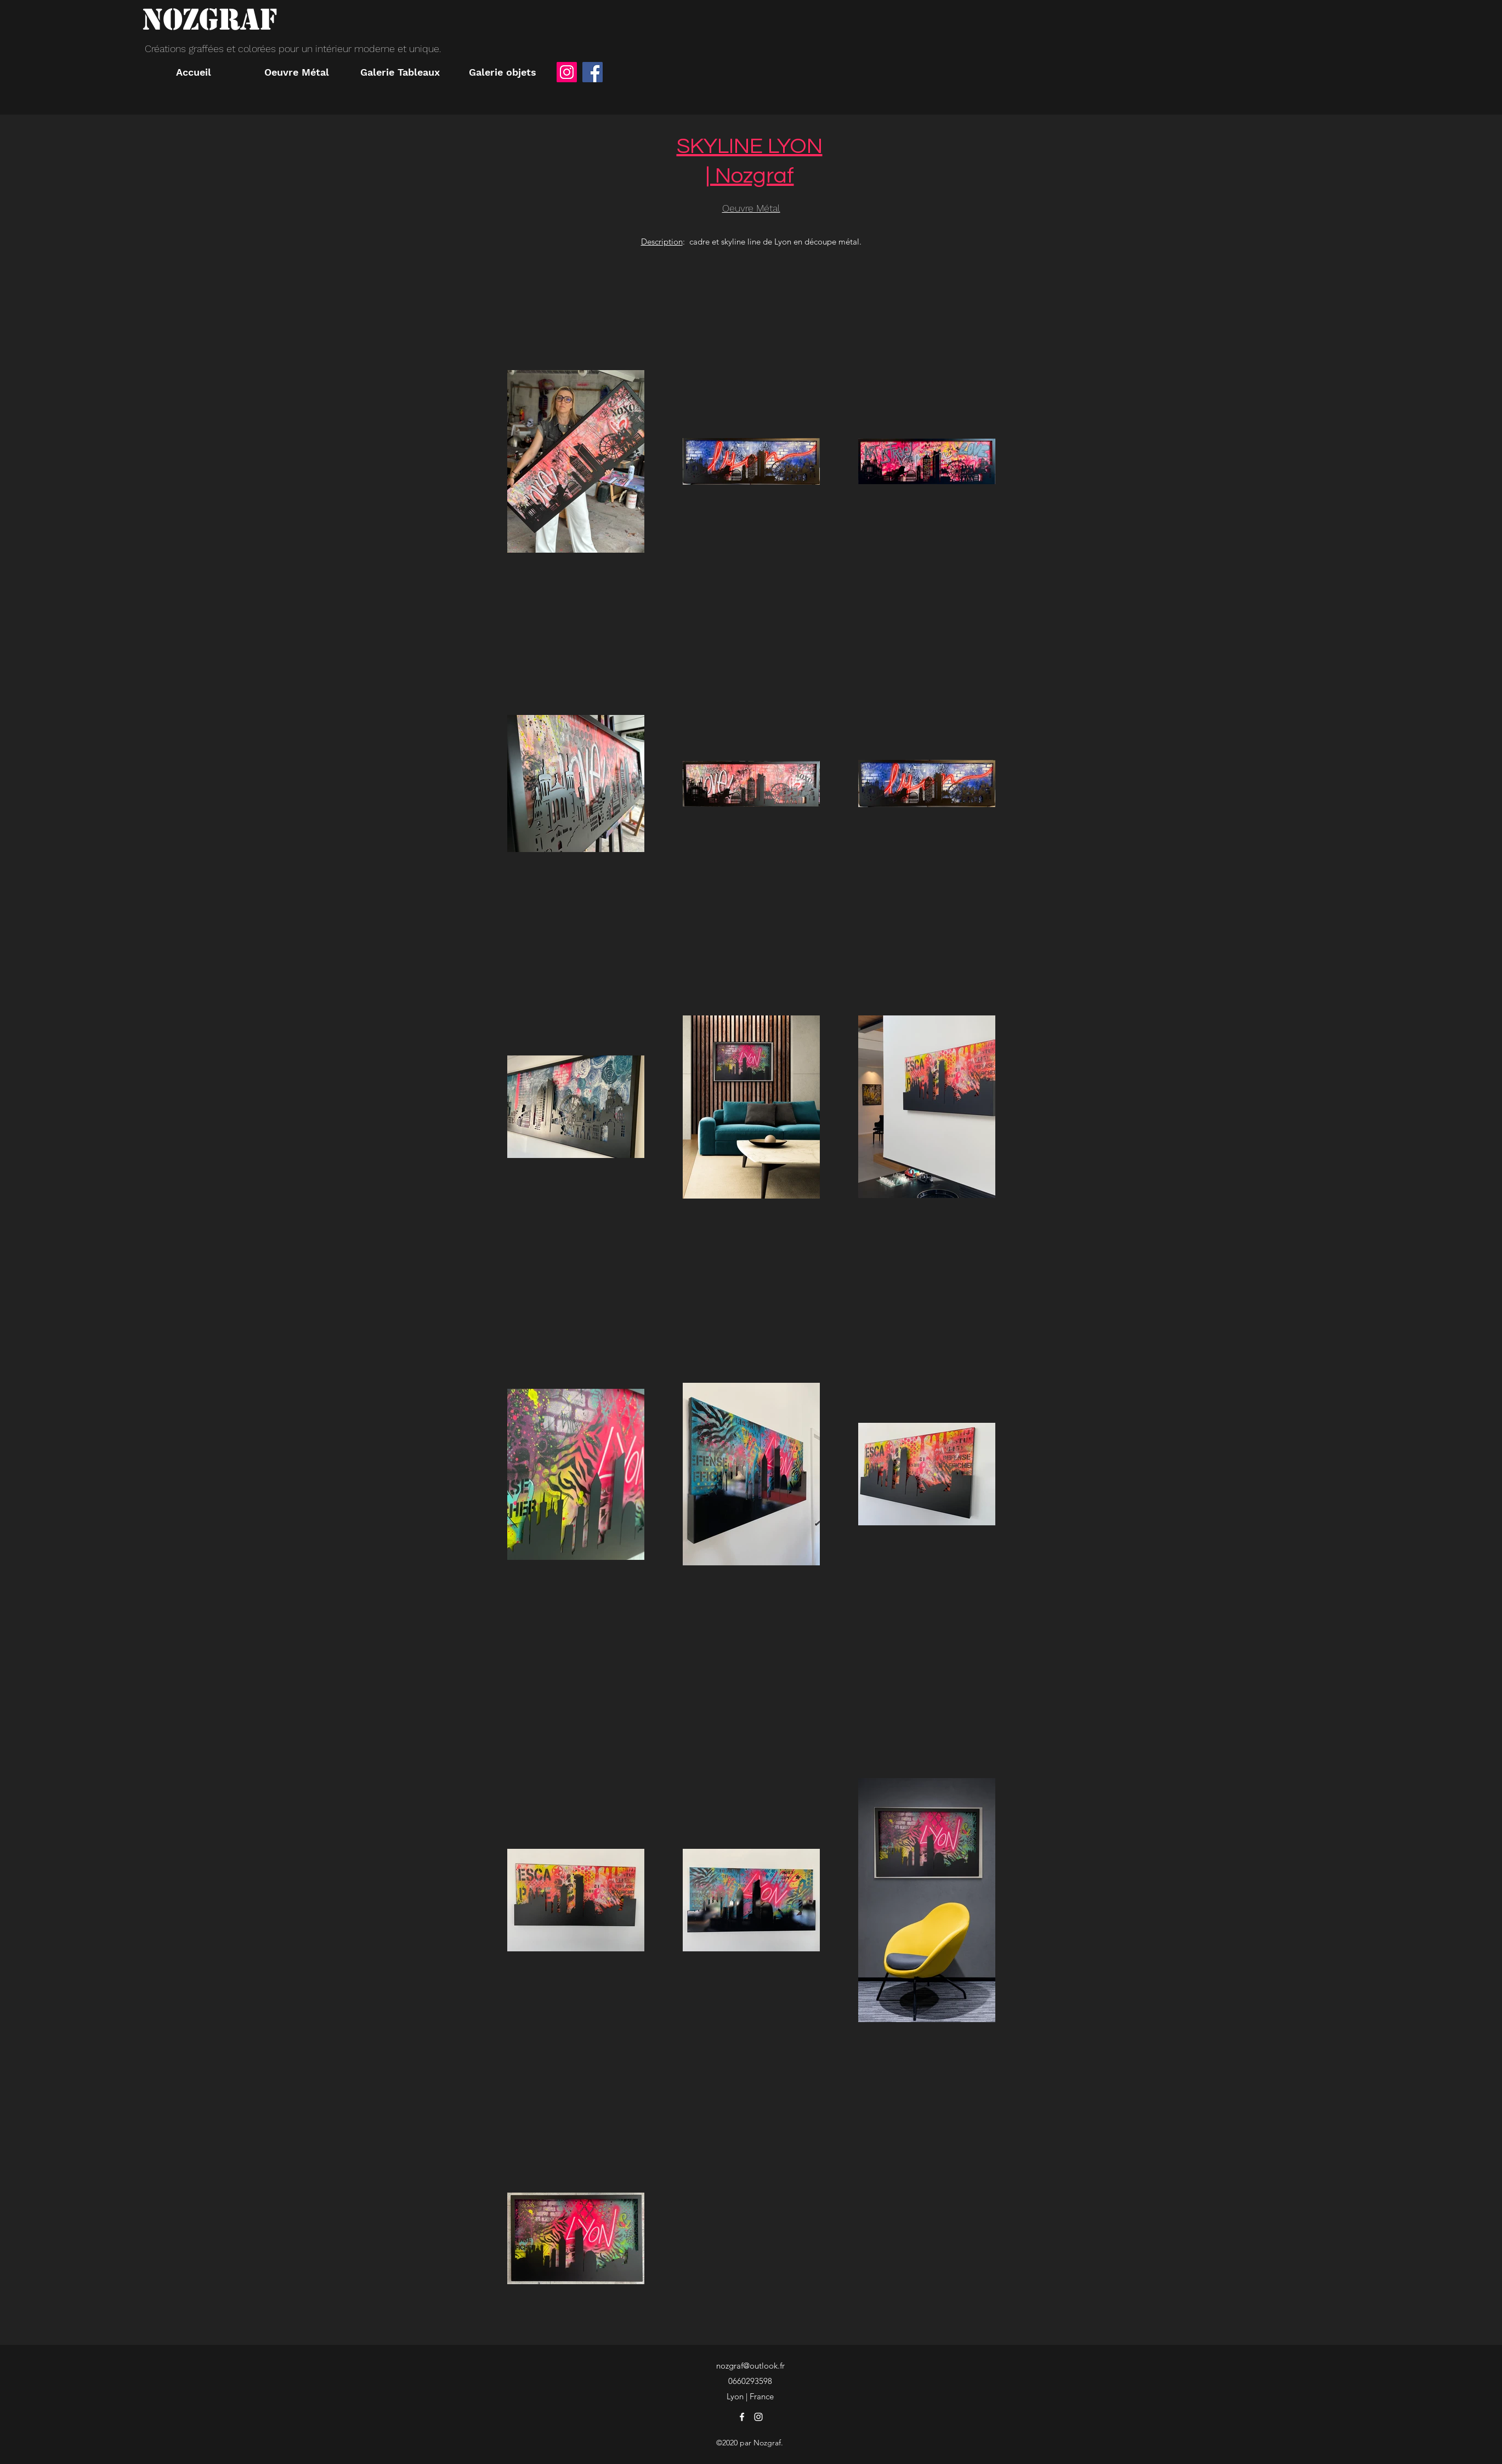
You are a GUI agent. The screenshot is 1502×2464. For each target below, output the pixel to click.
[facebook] (741, 2416)
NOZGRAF (209, 19)
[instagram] (758, 2416)
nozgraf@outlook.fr (750, 2365)
